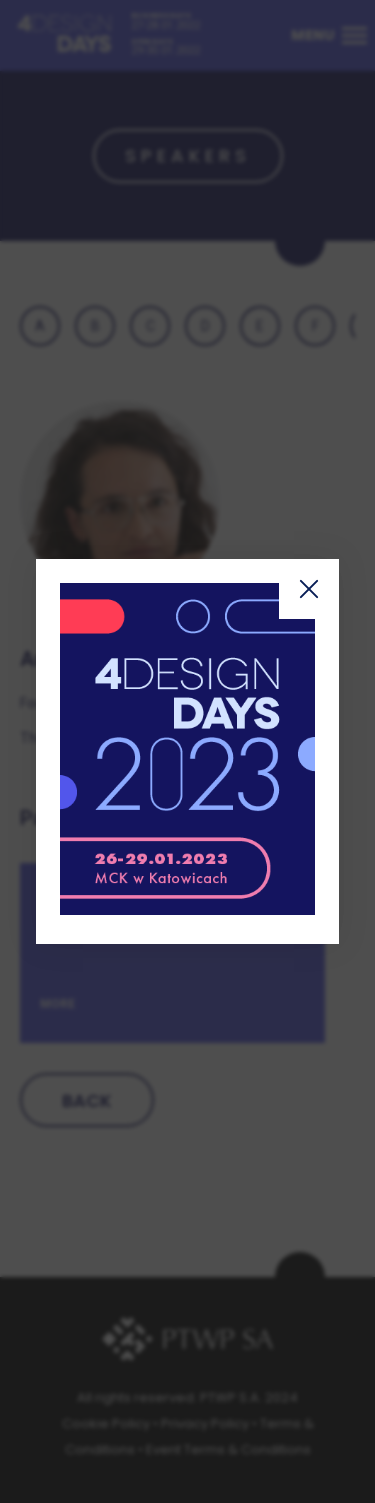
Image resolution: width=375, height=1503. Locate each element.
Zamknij (309, 589)
